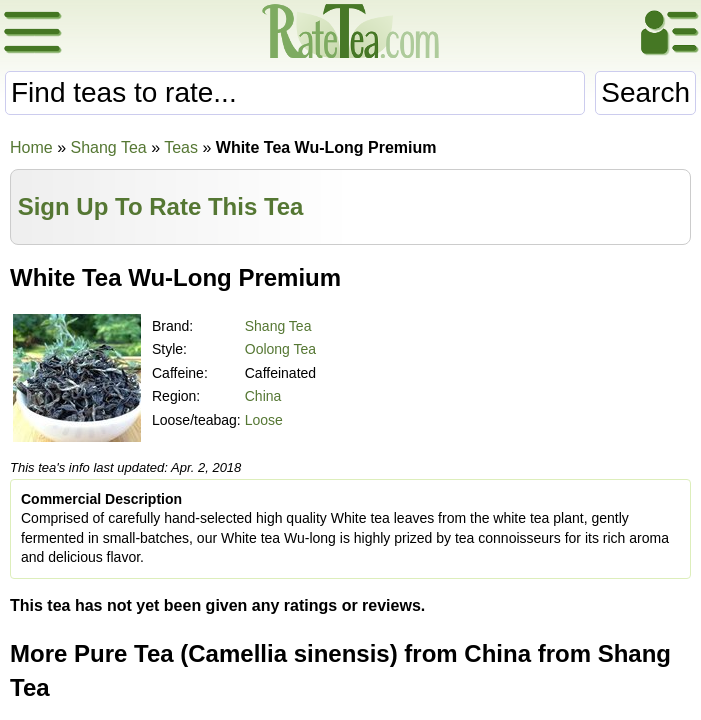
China (263, 396)
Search (645, 92)
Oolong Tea (280, 349)
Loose (264, 420)
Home (31, 147)
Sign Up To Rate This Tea (161, 206)
